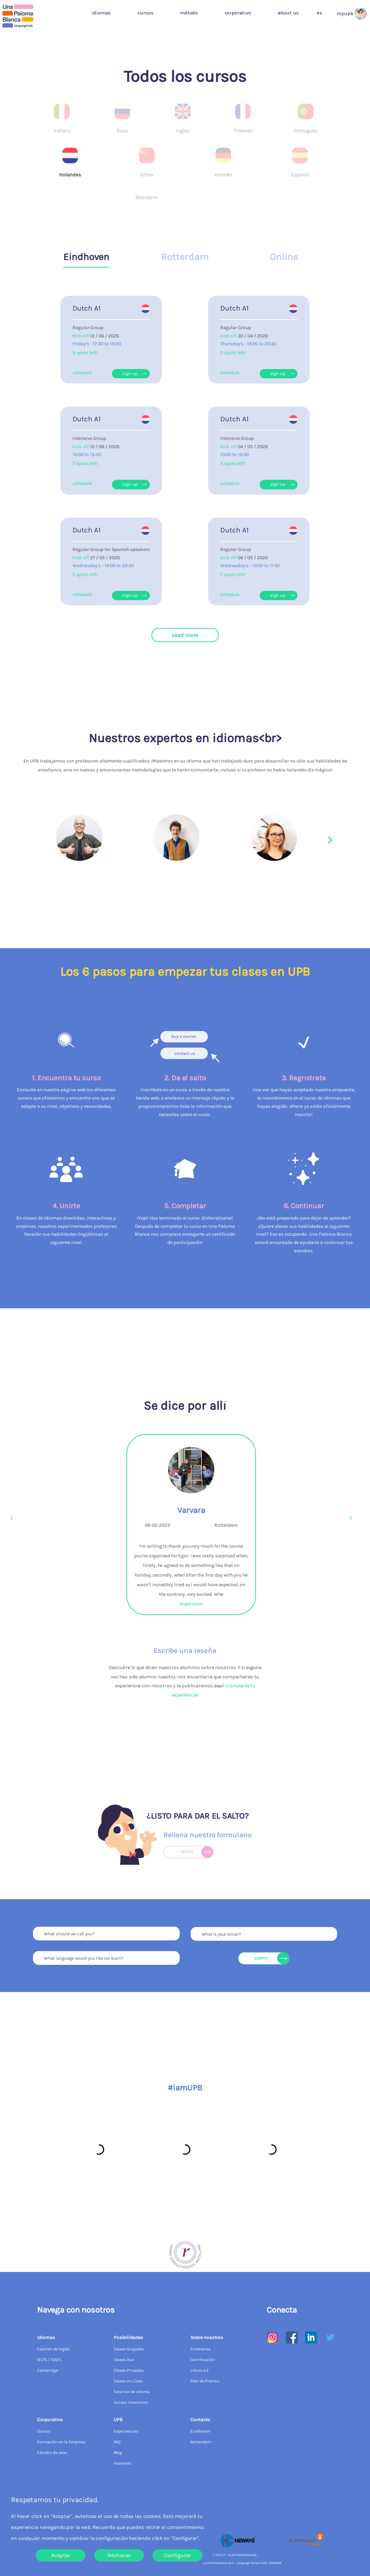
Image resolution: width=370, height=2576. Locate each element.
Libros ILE (199, 2370)
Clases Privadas (129, 2370)
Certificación (202, 2359)
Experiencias (126, 2431)
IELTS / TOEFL (49, 2359)
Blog (118, 2452)
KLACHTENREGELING (242, 2555)
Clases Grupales (129, 2349)
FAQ (117, 2441)
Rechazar (119, 2555)
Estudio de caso (52, 2452)
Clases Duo (124, 2359)
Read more (191, 1604)
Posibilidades (128, 2337)
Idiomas (101, 13)
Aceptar (60, 2555)
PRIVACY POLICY (214, 2555)
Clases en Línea (128, 2381)
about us (288, 13)
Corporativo (238, 13)
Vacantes (122, 2463)
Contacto (200, 2420)
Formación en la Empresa (61, 2441)
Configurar (177, 2555)
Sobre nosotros (206, 2337)
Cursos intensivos (131, 2402)
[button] (321, 13)
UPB (118, 2420)
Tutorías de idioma (132, 2391)
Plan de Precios (204, 2381)
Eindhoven (200, 2431)
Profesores (200, 2349)
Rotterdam (200, 2441)
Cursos (145, 13)
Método (189, 13)
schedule (82, 373)
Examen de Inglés (53, 2349)
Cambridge (47, 2370)
